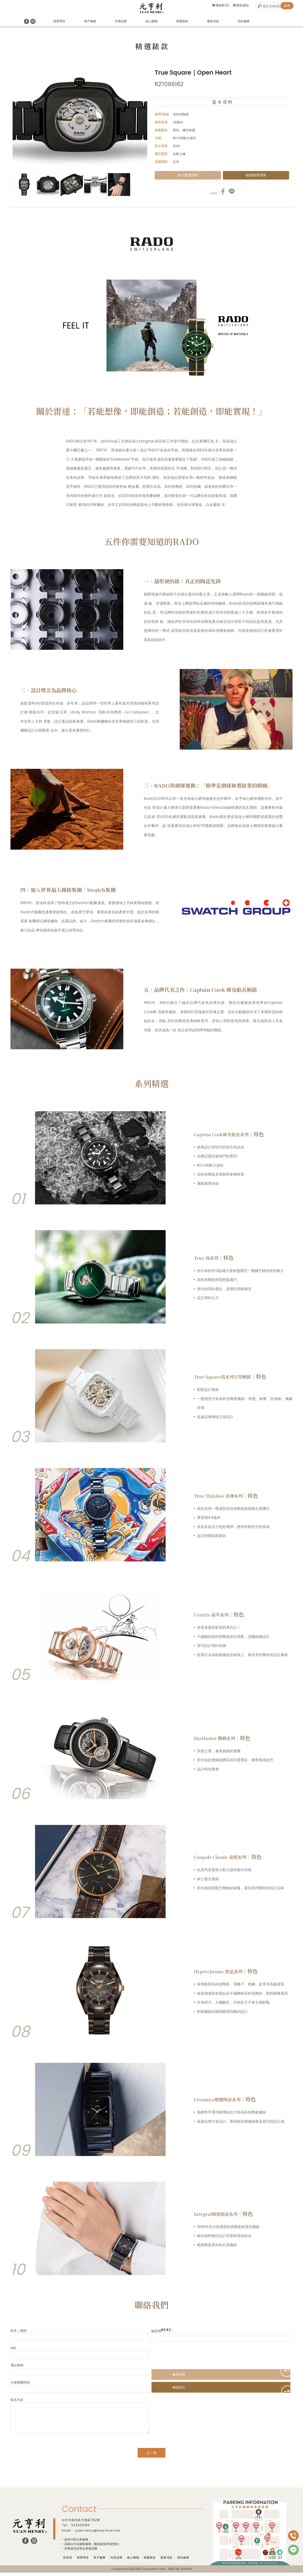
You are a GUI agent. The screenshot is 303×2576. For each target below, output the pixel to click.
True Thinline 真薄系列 (230, 1498)
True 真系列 (212, 1261)
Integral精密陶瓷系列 (226, 2217)
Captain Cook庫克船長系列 (234, 1137)
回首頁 (67, 2561)
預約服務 (244, 24)
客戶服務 (90, 24)
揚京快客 (135, 2572)
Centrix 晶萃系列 (219, 1618)
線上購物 (151, 24)
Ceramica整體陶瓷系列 (228, 2102)
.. (167, 2572)
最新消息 (213, 24)
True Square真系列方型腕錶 (238, 1373)
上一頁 (151, 2456)
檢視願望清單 (256, 178)
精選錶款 (182, 24)
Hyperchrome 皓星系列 (229, 1974)
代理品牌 (121, 24)
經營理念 (59, 24)
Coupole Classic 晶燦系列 (232, 1860)
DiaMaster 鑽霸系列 (224, 1741)
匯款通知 (241, 5)
